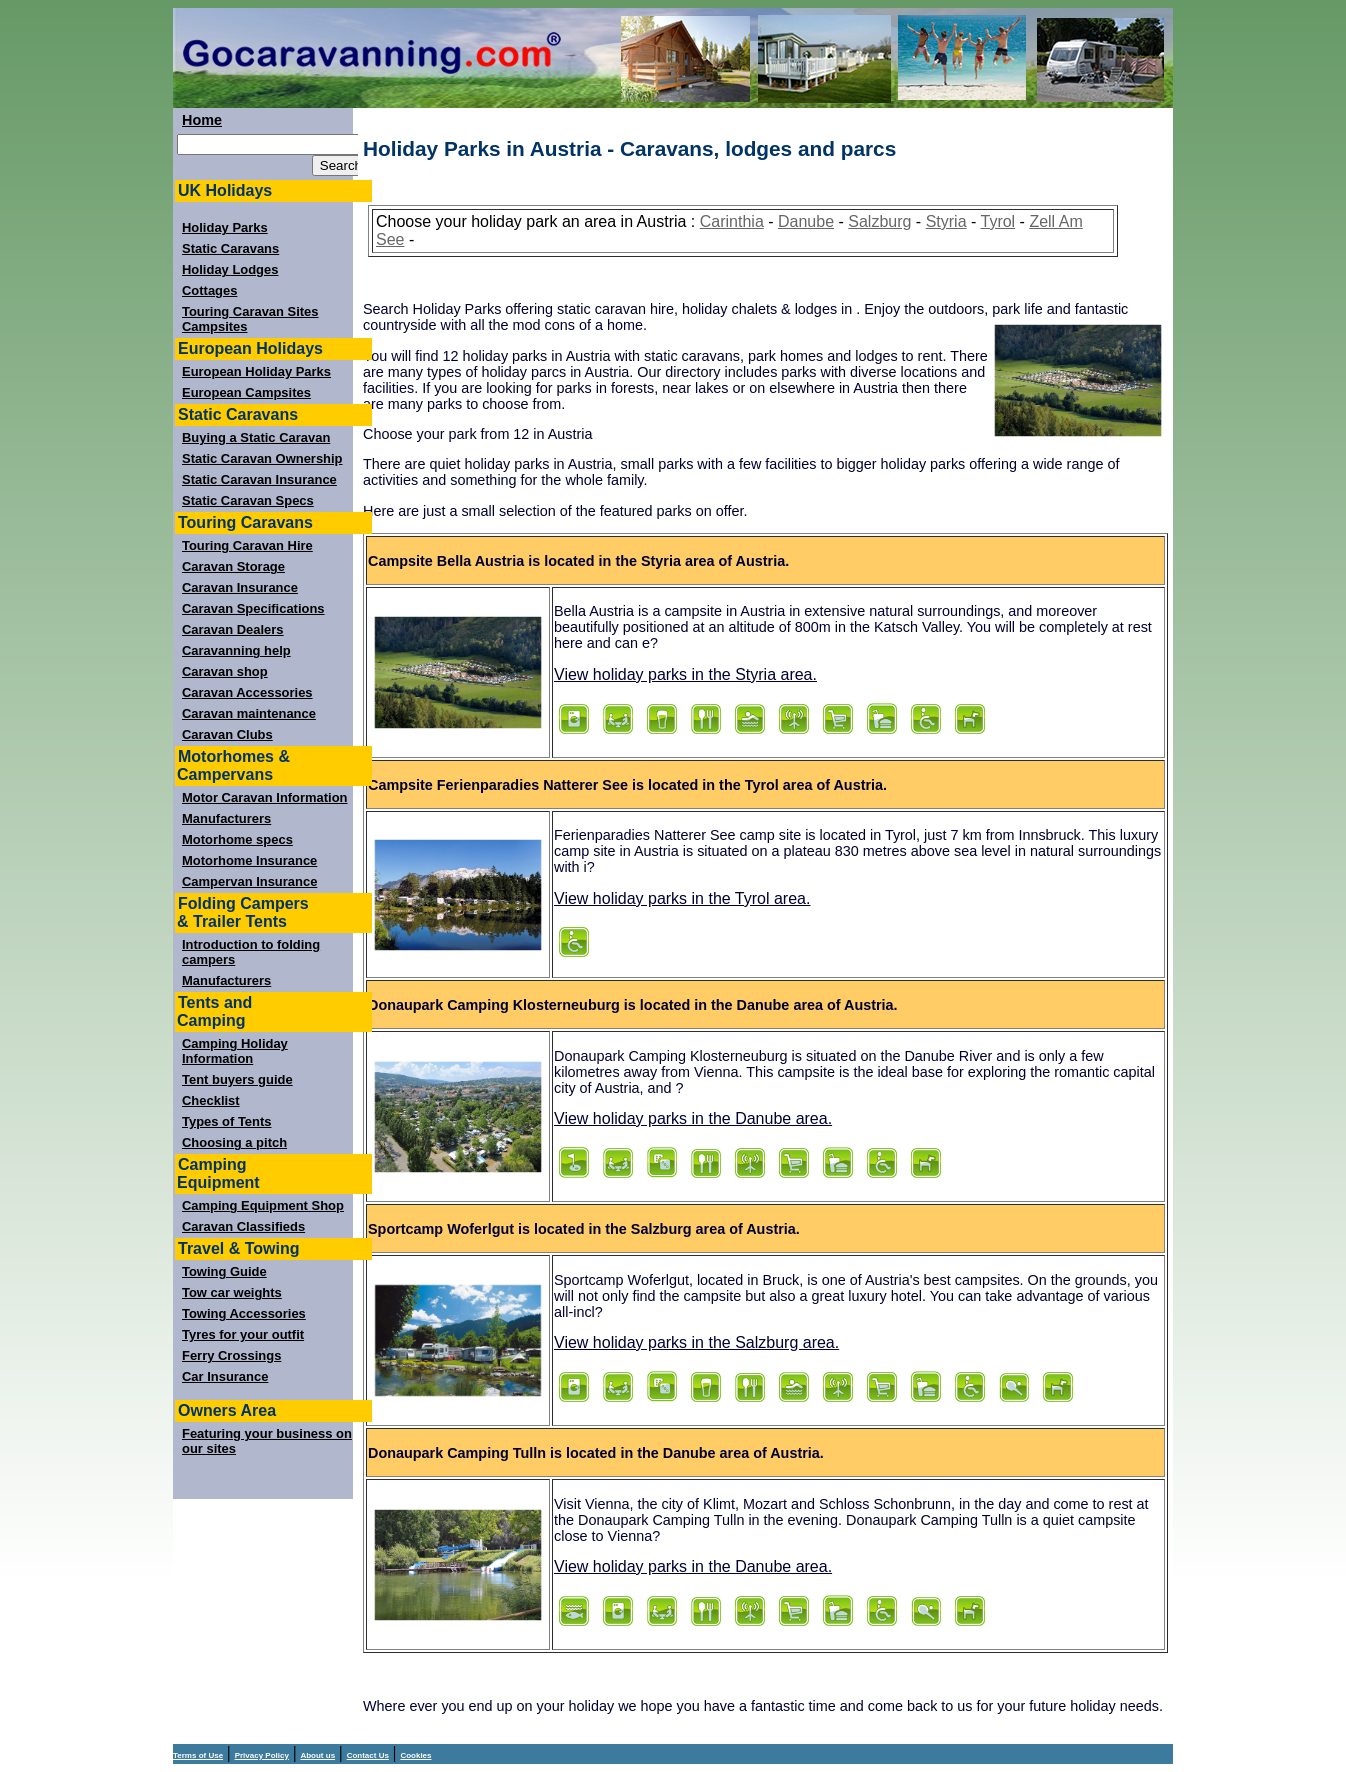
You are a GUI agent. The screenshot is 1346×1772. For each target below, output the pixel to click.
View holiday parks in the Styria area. (685, 674)
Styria (946, 221)
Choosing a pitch (234, 1142)
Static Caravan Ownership (262, 458)
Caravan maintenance (249, 713)
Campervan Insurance (249, 881)
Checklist (211, 1100)
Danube (806, 221)
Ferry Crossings (231, 1355)
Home (202, 120)
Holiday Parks (225, 227)
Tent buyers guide (237, 1079)
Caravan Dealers (233, 629)
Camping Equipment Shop (263, 1205)
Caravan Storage (233, 566)
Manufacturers (226, 818)
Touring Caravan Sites (250, 311)
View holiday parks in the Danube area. (693, 1118)
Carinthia (732, 221)
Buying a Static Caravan (256, 437)
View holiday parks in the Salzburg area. (696, 1342)
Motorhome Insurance (249, 860)
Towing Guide (224, 1271)
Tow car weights (232, 1292)
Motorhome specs (237, 839)
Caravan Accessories (247, 692)
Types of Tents (226, 1121)
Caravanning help (236, 650)
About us (317, 1755)
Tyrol (997, 221)
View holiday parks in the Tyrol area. (682, 898)
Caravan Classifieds (243, 1226)
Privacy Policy (262, 1755)
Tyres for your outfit (243, 1334)
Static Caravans (230, 248)
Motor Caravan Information (265, 797)
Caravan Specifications (253, 608)
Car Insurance (225, 1376)
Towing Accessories (244, 1313)
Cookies (415, 1755)
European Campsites (246, 392)
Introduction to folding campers (251, 952)
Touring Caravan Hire (247, 545)
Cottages (209, 290)
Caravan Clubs (227, 734)
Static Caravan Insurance (259, 479)
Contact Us (368, 1755)
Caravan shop (225, 671)
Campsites (215, 326)
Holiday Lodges (230, 269)
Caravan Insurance (240, 587)
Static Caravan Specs (248, 500)
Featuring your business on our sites (267, 1441)
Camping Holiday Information (235, 1051)
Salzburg (879, 221)
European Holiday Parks (256, 371)
